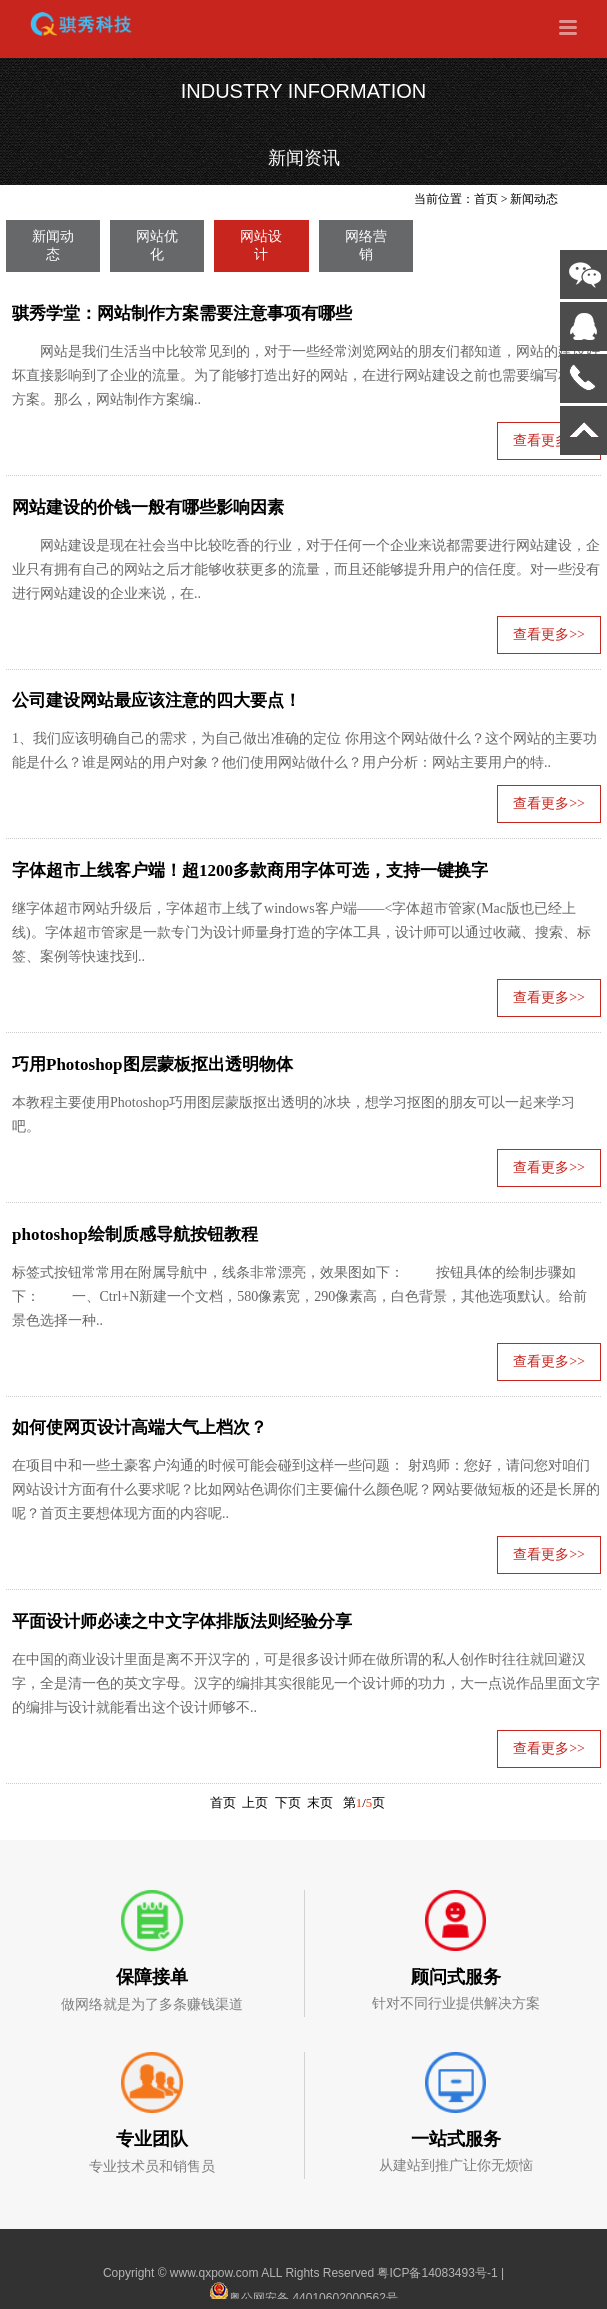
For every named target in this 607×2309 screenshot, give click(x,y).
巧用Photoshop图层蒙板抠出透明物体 (152, 1064)
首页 (486, 199)
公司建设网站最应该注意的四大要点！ (156, 700)
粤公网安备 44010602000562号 (303, 2292)
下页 (288, 1803)
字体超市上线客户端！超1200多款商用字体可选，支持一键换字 (250, 870)
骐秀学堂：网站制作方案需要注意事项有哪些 (182, 313)
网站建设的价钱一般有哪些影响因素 (148, 507)
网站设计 (261, 245)
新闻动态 (534, 199)
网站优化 (157, 245)
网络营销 (366, 245)
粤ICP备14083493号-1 (437, 2273)
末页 (320, 1803)
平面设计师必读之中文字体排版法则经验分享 (182, 1621)
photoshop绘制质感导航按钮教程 (135, 1234)
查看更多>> (549, 634)
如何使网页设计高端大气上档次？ (139, 1427)
